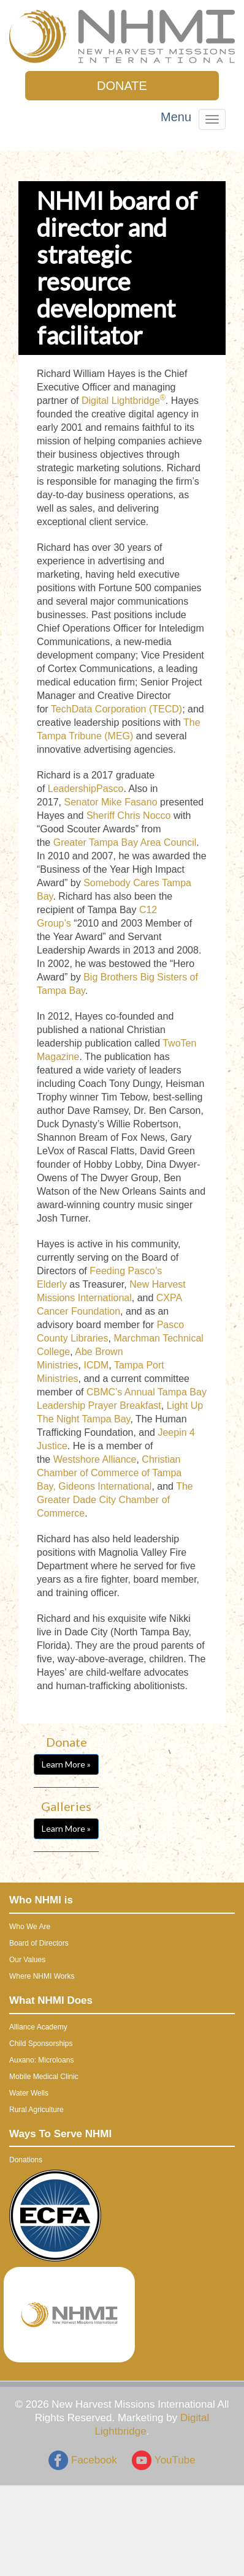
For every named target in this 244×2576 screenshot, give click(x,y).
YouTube (163, 2460)
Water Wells (28, 2093)
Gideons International (104, 1486)
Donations (25, 2160)
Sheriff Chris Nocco (128, 815)
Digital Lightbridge (124, 400)
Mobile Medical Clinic (43, 2076)
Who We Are (29, 1926)
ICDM (96, 1365)
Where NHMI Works (41, 1976)
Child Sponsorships (40, 2043)
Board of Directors (39, 1943)
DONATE (122, 85)
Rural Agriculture (36, 2109)
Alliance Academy (38, 2027)
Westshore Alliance (95, 1459)
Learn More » (66, 1764)
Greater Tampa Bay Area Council (125, 842)
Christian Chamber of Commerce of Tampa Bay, (109, 1472)
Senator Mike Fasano (110, 802)
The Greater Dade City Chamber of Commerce (115, 1499)
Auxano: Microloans (41, 2060)
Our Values (27, 1959)
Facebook (82, 2460)
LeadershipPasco (86, 788)
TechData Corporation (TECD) (116, 709)
